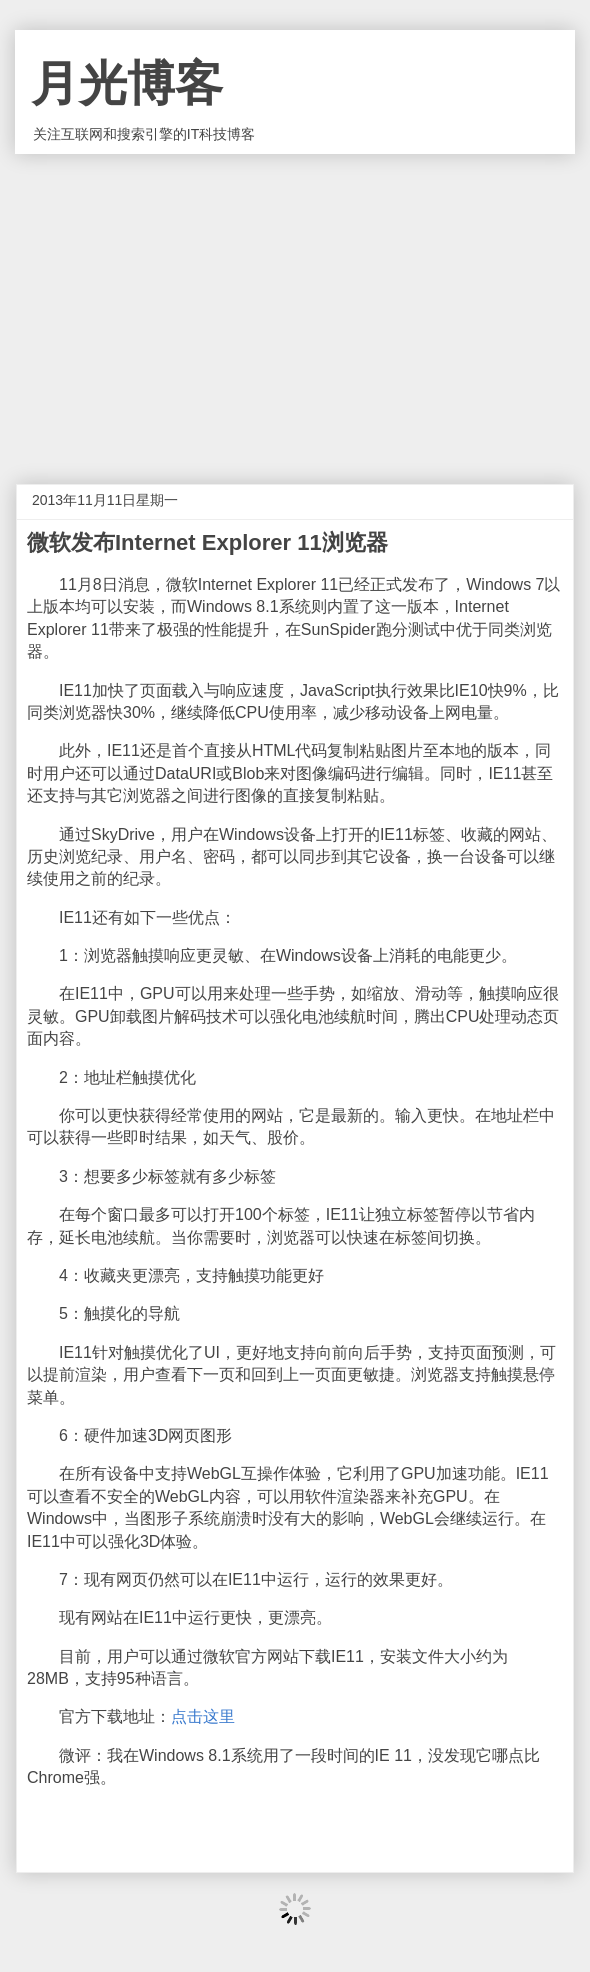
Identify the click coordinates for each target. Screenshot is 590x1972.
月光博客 (127, 83)
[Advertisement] (295, 304)
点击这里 (203, 1716)
